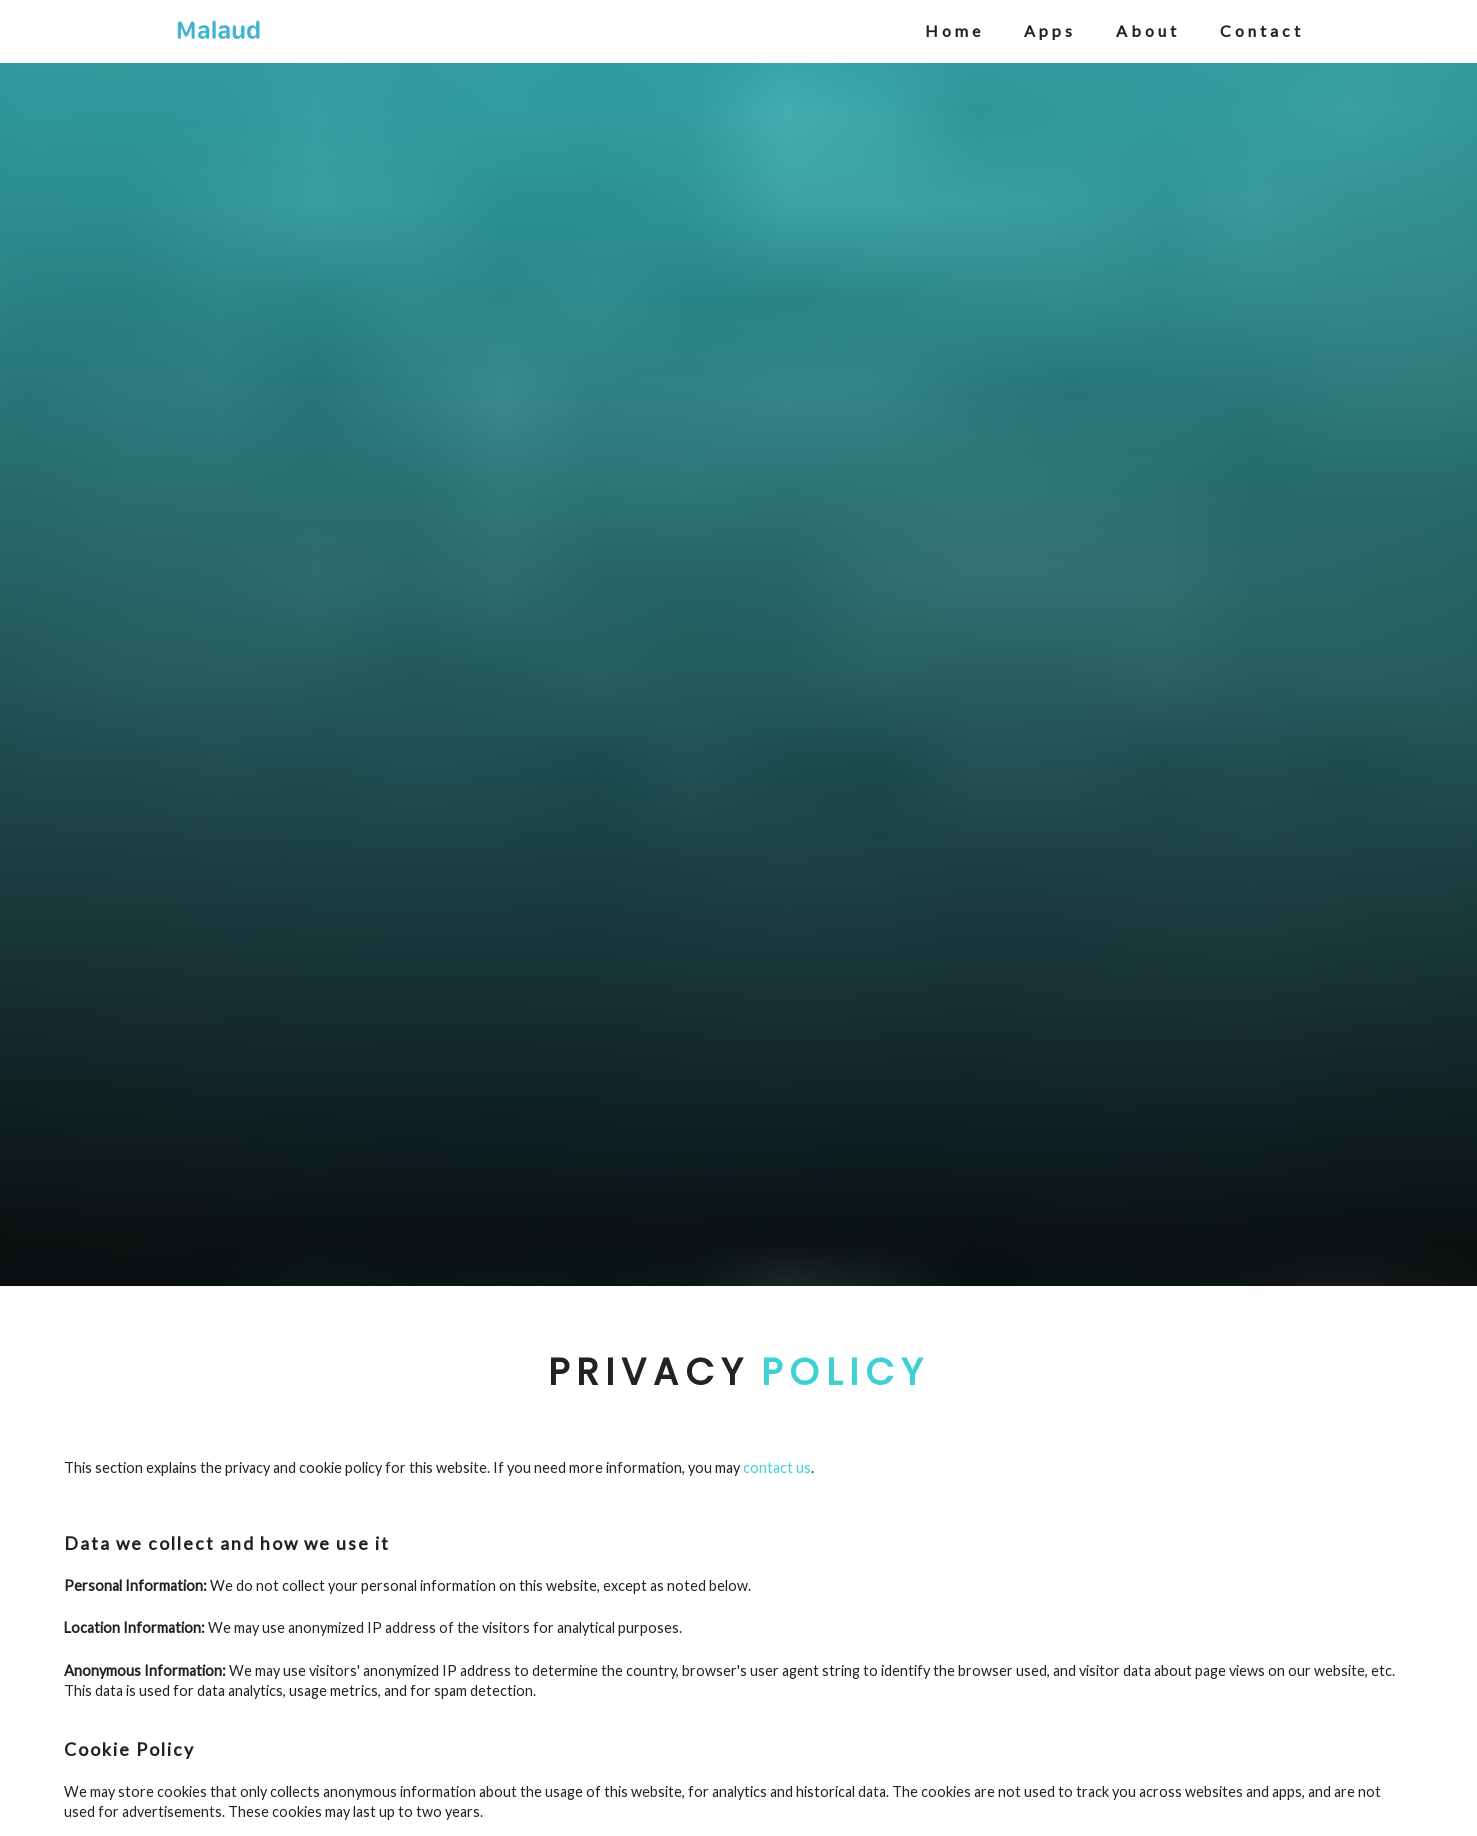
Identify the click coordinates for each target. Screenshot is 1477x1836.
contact (1262, 30)
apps (1050, 30)
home (954, 30)
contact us (777, 1467)
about (1148, 30)
